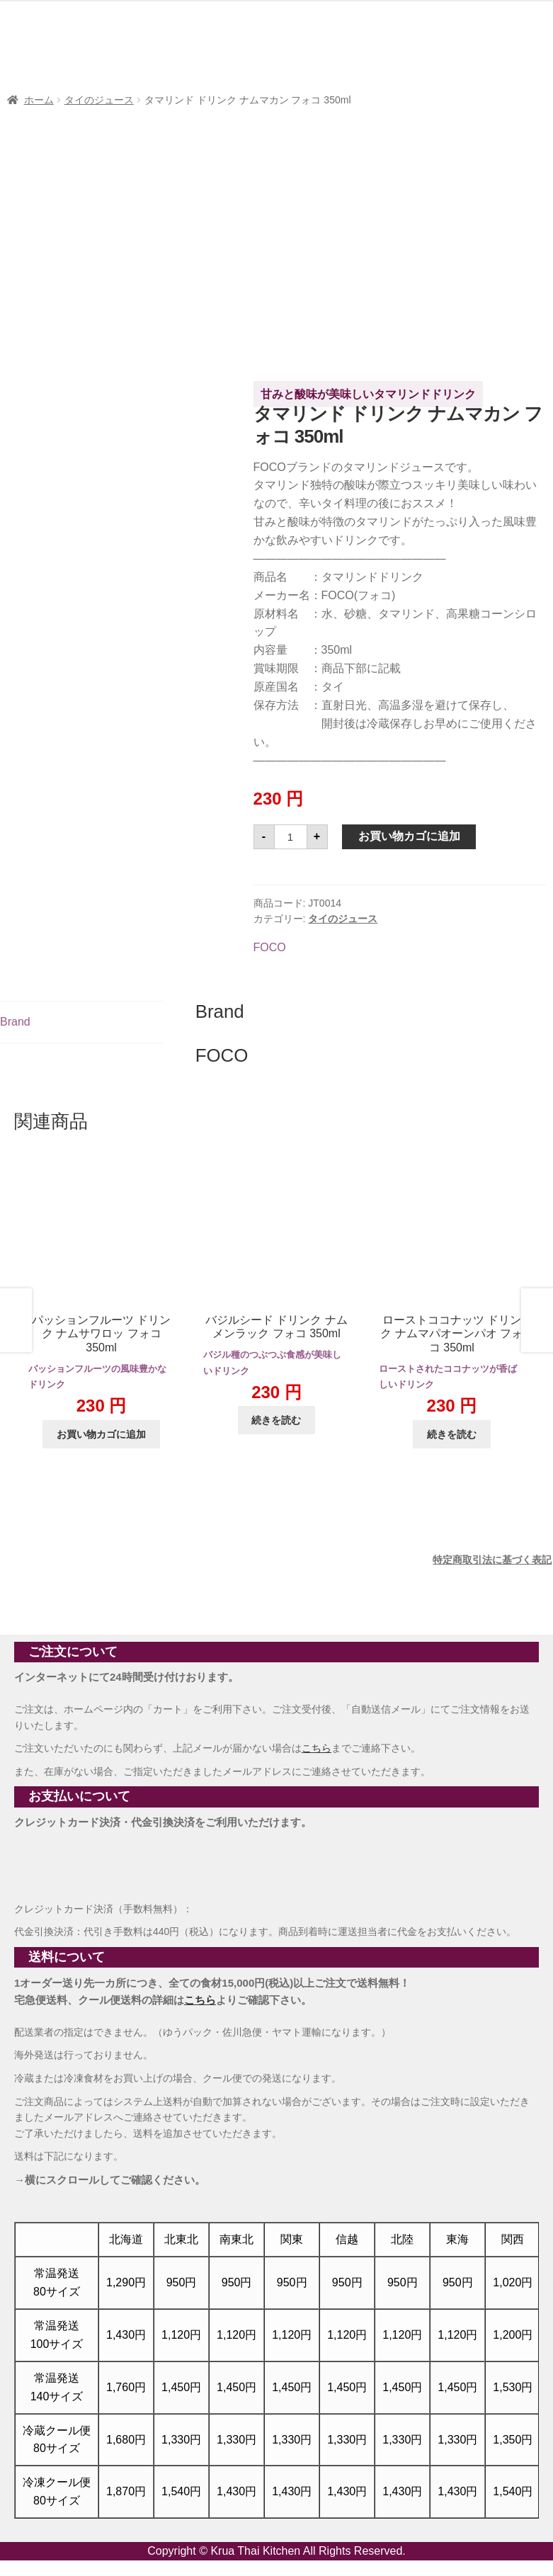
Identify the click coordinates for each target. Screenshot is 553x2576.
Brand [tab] (15, 1022)
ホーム (39, 100)
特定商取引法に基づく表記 (492, 1559)
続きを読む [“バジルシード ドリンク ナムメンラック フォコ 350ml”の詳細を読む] (276, 1420)
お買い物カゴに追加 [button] (101, 1434)
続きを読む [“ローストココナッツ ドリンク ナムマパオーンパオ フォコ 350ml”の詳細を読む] (452, 1434)
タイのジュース (99, 100)
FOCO (269, 947)
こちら (316, 1748)
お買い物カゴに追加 (409, 836)
